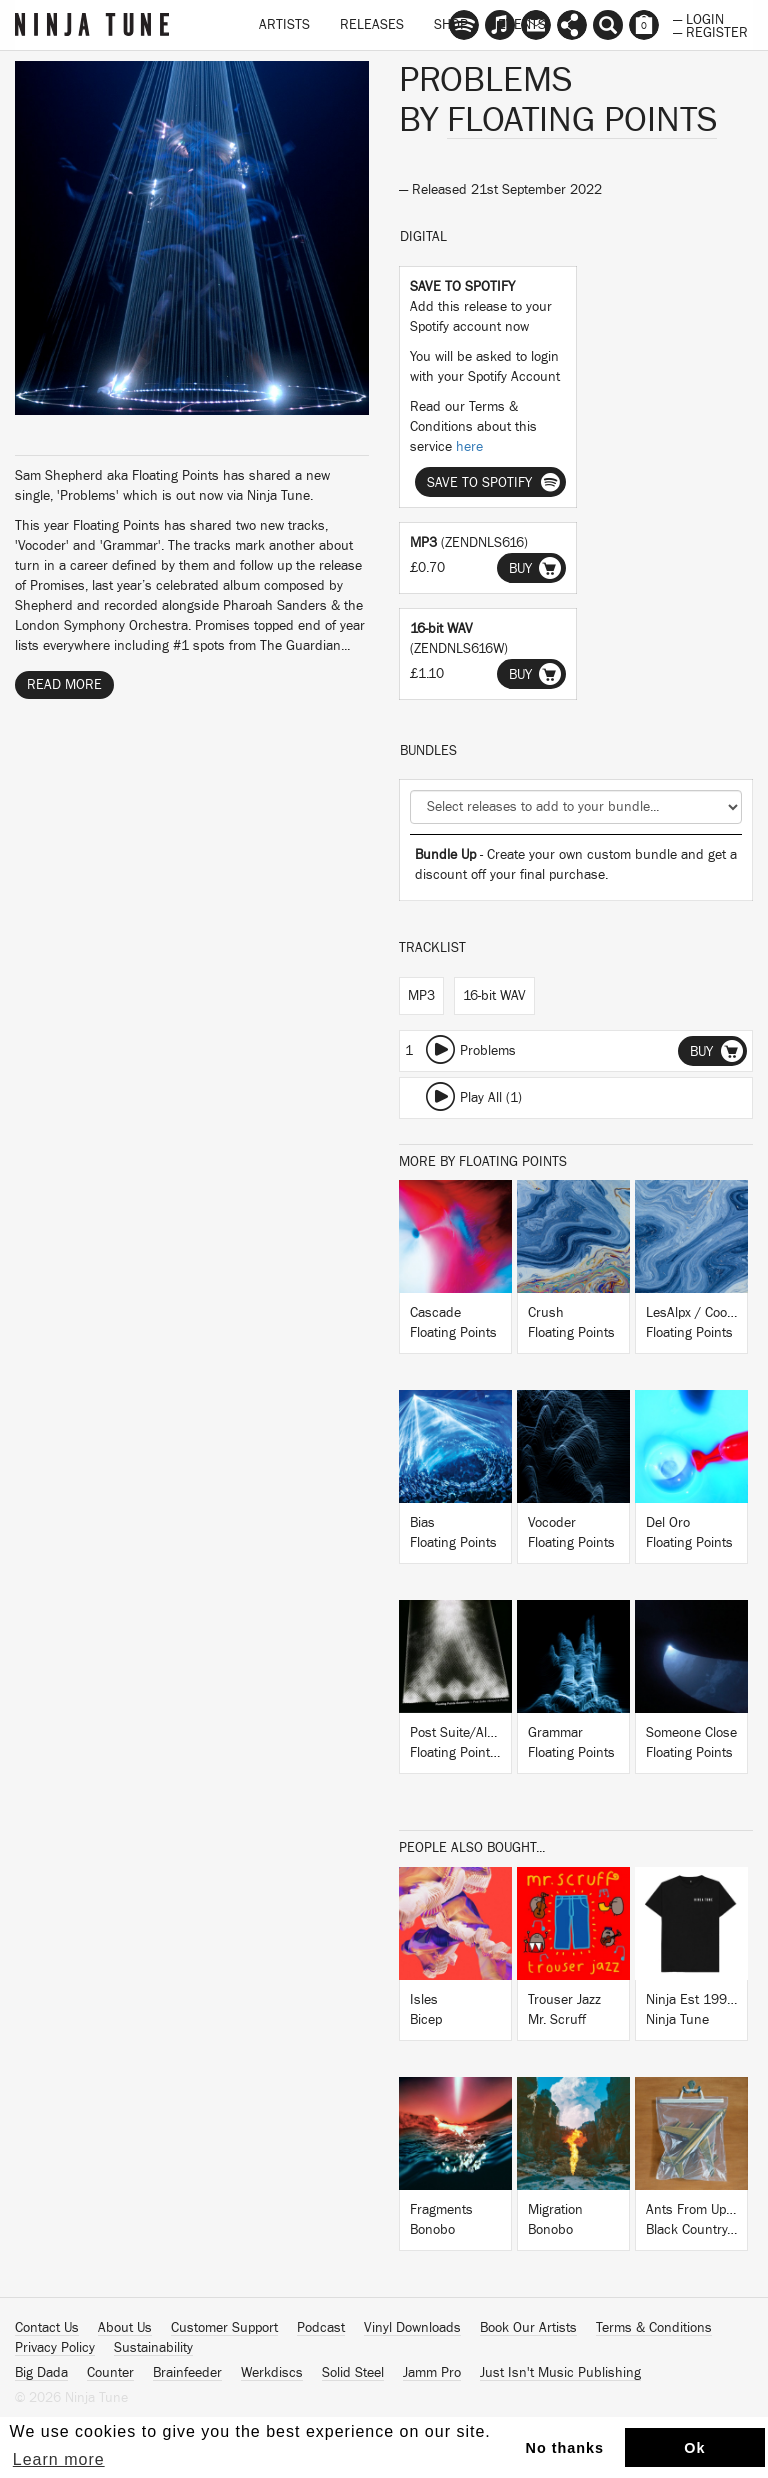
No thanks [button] (565, 2448)
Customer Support (224, 2328)
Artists (284, 25)
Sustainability (153, 2348)
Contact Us (47, 2328)
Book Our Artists (528, 2328)
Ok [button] (694, 2448)
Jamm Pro (432, 2373)
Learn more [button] (59, 2459)
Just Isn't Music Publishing (560, 2373)
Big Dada (41, 2373)
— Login (698, 18)
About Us (125, 2328)
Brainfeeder (187, 2373)
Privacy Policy (55, 2348)
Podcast (321, 2328)
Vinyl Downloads (412, 2328)
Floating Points (582, 120)
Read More (64, 685)
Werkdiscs (272, 2373)
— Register (710, 31)
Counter (110, 2373)
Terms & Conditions (654, 2328)
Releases (372, 25)
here (469, 447)
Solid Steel (353, 2373)
